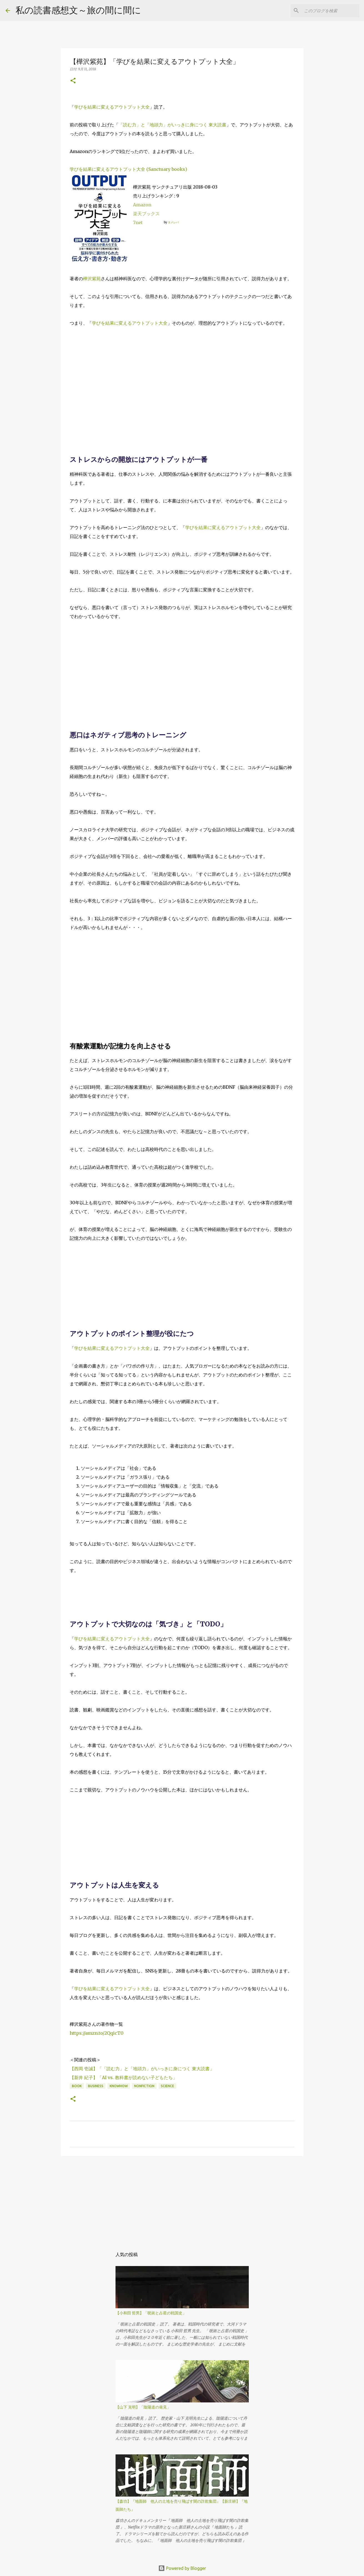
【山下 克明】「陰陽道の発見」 (143, 2407)
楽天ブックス (146, 213)
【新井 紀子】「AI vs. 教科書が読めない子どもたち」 (123, 2077)
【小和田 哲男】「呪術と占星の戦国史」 (151, 2313)
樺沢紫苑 (92, 278)
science (167, 2086)
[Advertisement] (182, 375)
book (77, 2086)
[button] (73, 81)
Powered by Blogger (182, 2568)
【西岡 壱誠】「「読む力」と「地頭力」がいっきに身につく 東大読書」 (142, 2068)
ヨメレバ (173, 222)
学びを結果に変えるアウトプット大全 (112, 107)
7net (138, 222)
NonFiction (144, 2086)
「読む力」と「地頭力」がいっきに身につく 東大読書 (172, 124)
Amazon (142, 204)
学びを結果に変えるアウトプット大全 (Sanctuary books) (128, 169)
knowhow (119, 2086)
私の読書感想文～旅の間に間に (78, 10)
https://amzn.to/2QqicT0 (97, 2033)
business (95, 2086)
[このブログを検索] (330, 10)
